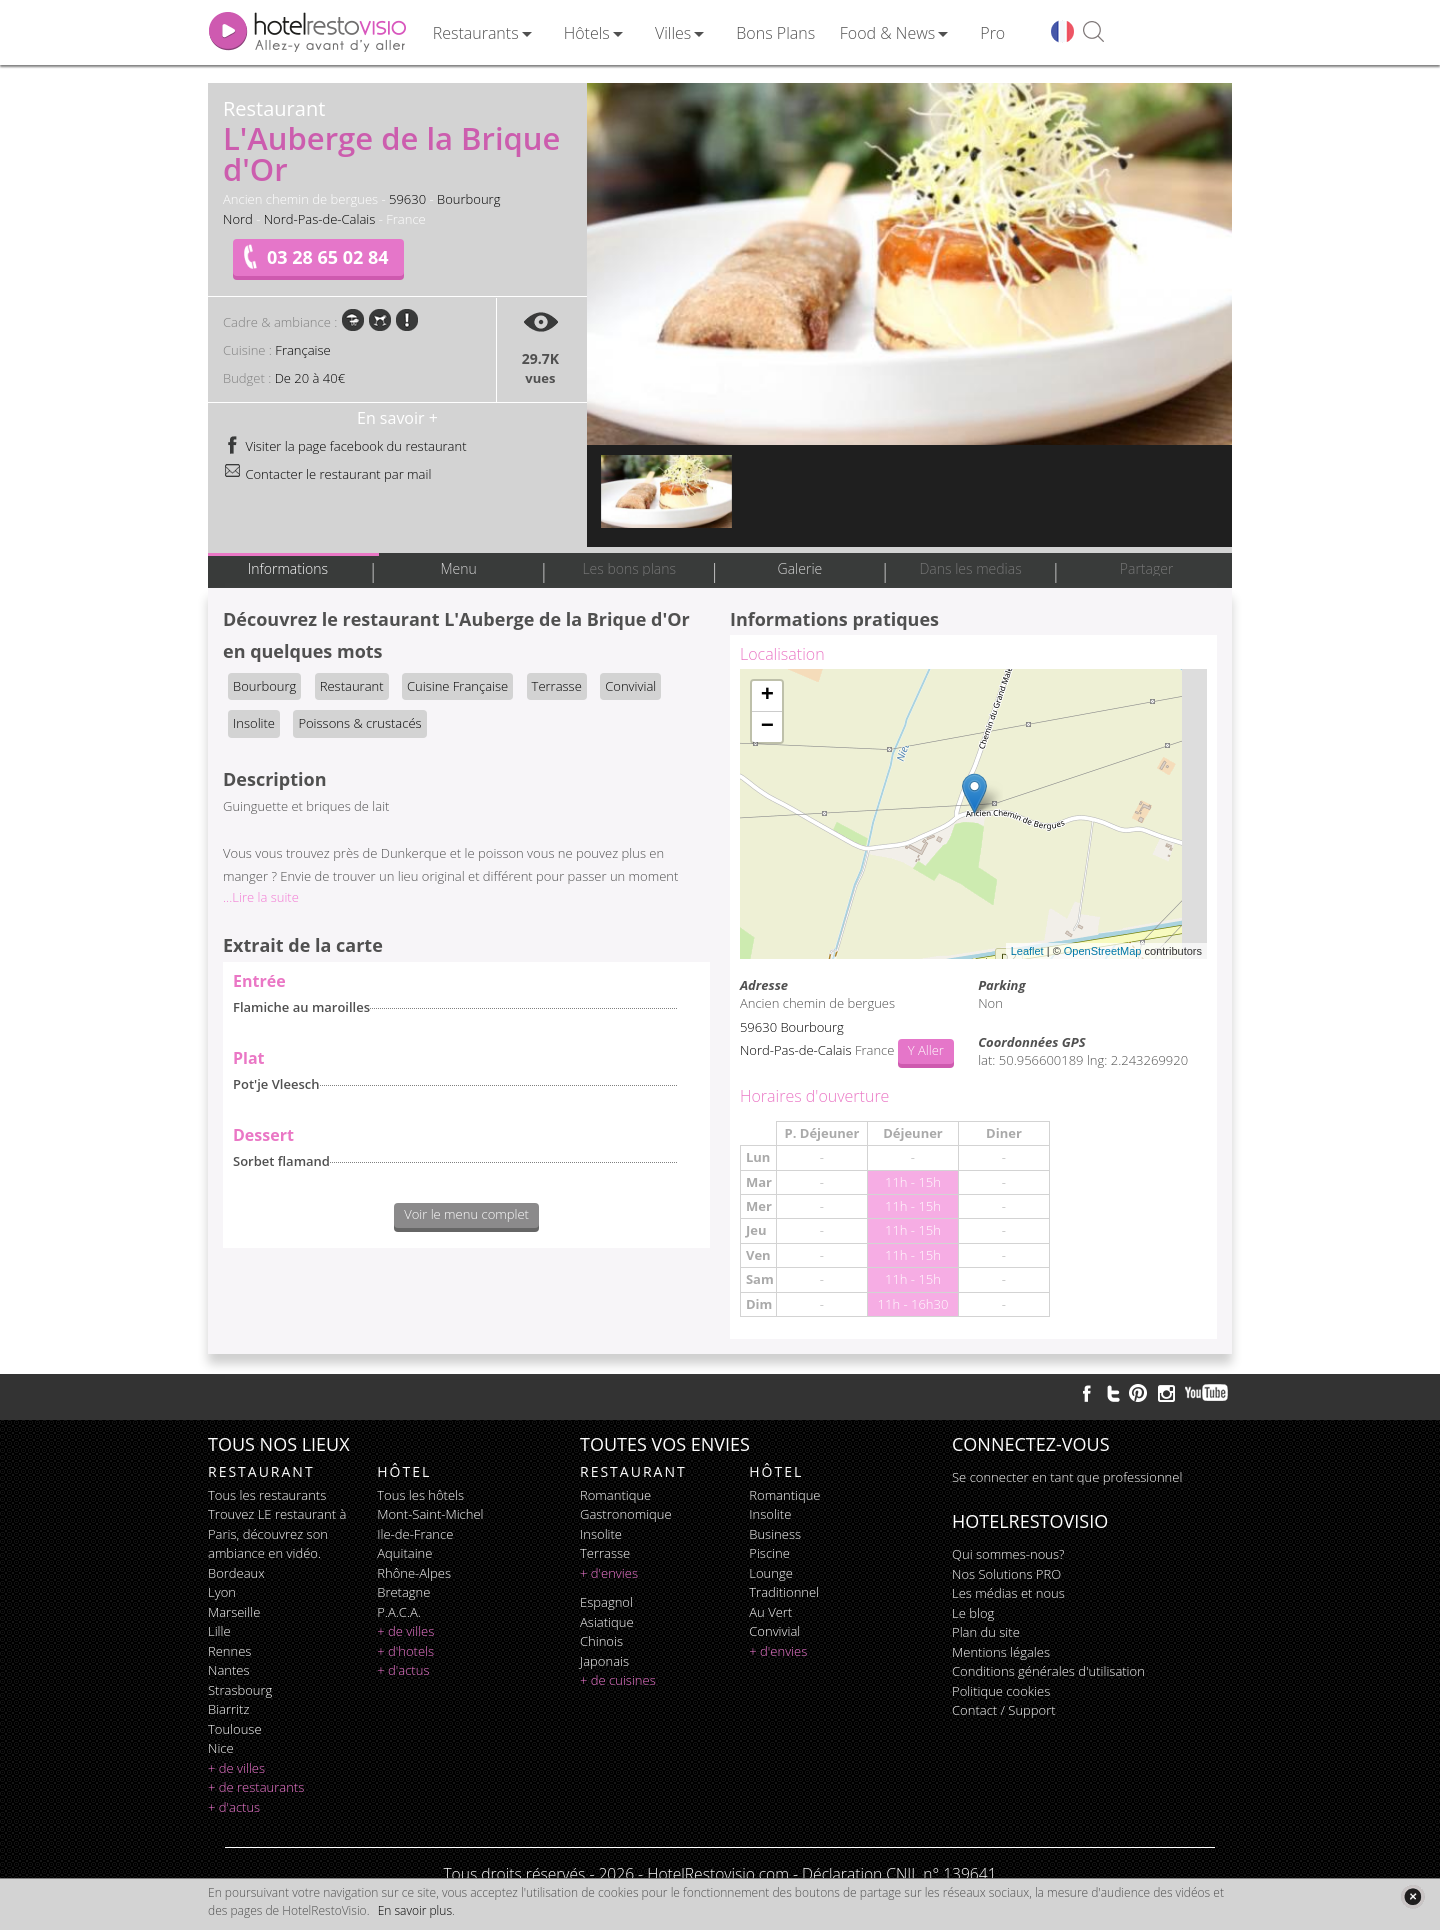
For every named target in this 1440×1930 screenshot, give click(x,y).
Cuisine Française (457, 686)
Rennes (229, 1651)
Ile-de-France (415, 1534)
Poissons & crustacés (359, 723)
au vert (770, 1612)
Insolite (254, 723)
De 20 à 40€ (310, 378)
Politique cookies (1001, 1691)
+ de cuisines (618, 1680)
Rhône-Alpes (414, 1573)
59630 (407, 199)
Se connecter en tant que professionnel (1067, 1477)
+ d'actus (234, 1807)
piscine (769, 1553)
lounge (771, 1573)
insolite (601, 1534)
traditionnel (784, 1592)
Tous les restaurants (267, 1495)
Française (302, 350)
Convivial (630, 686)
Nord (238, 219)
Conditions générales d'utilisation (1048, 1671)
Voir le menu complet (466, 1214)
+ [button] (767, 696)
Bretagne (403, 1592)
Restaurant (352, 686)
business (775, 1534)
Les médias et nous (1008, 1593)
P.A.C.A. (399, 1612)
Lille (219, 1631)
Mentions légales (1001, 1652)
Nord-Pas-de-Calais (320, 219)
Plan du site (986, 1632)
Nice (221, 1748)
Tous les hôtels (420, 1495)
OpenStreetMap (1103, 951)
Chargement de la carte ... (971, 814)
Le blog (973, 1613)
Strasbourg (240, 1690)
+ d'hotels (405, 1651)
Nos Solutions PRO (1006, 1574)
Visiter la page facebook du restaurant (345, 446)
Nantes (228, 1670)
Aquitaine (404, 1553)
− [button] (767, 727)
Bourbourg (468, 199)
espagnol (606, 1602)
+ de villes (236, 1768)
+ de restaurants (256, 1787)
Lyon (222, 1592)
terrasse (605, 1553)
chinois (601, 1641)
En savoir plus (415, 1910)
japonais (604, 1661)
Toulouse (235, 1729)
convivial (774, 1631)
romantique (615, 1495)
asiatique (607, 1622)
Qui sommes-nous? (1008, 1554)
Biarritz (228, 1709)
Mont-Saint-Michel (430, 1514)
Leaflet (1027, 951)
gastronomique (626, 1514)
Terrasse (557, 686)
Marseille (234, 1612)
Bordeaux (236, 1573)
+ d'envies (609, 1573)
